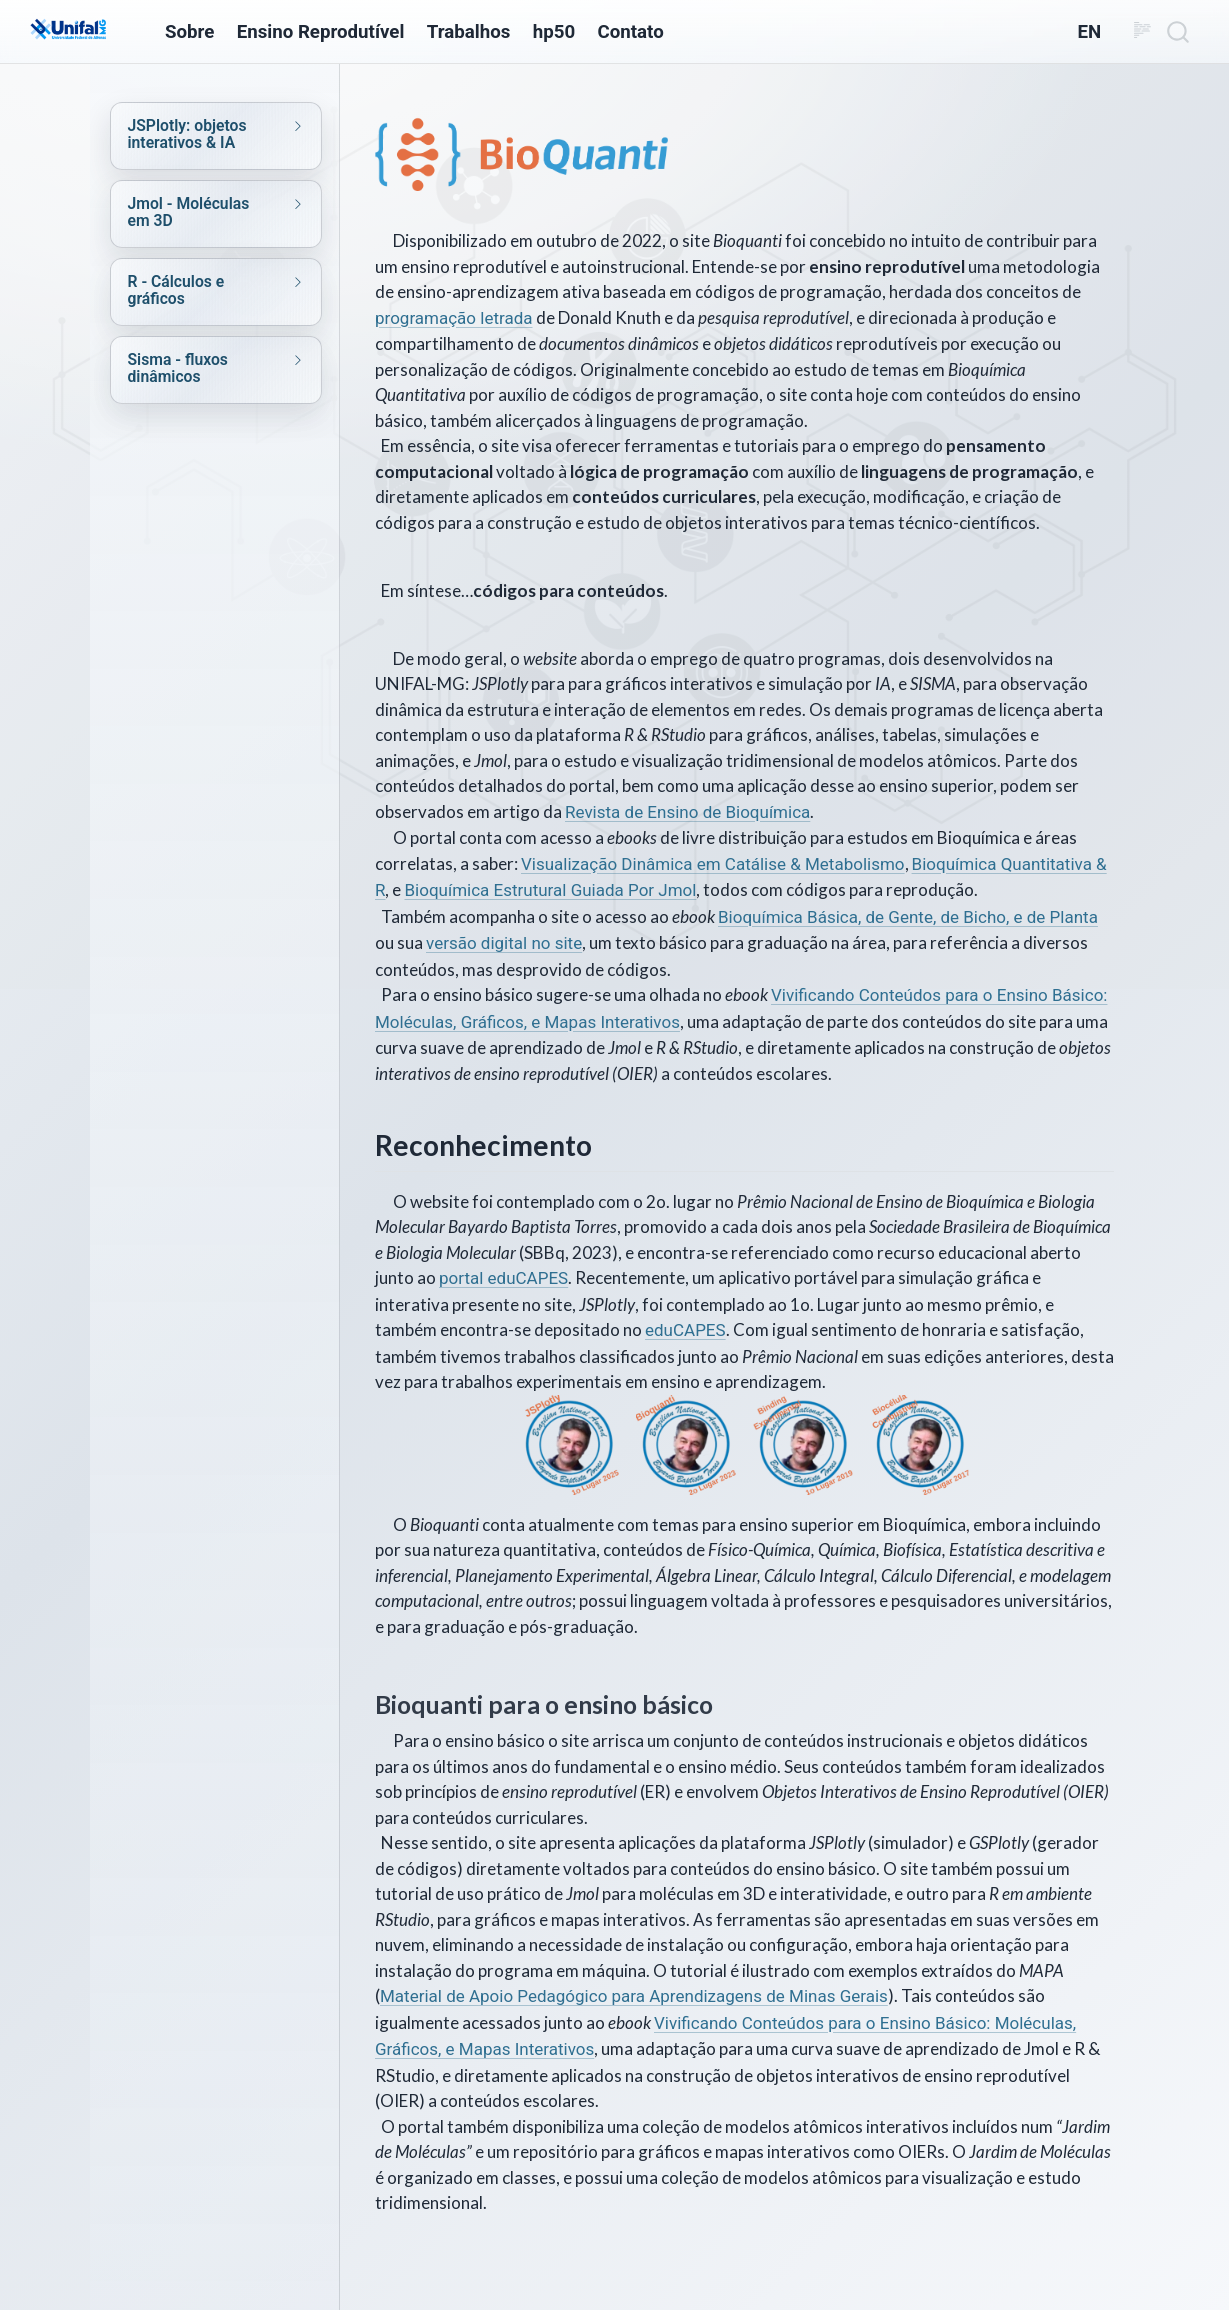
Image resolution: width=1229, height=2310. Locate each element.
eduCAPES (685, 1330)
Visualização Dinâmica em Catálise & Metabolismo (713, 864)
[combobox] (1179, 32)
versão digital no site (504, 943)
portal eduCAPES (503, 1278)
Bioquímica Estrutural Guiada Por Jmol (550, 890)
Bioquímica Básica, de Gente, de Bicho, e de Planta (908, 917)
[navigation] (195, 134)
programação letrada (454, 318)
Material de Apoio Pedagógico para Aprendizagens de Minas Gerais (634, 1996)
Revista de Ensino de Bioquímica (687, 812)
